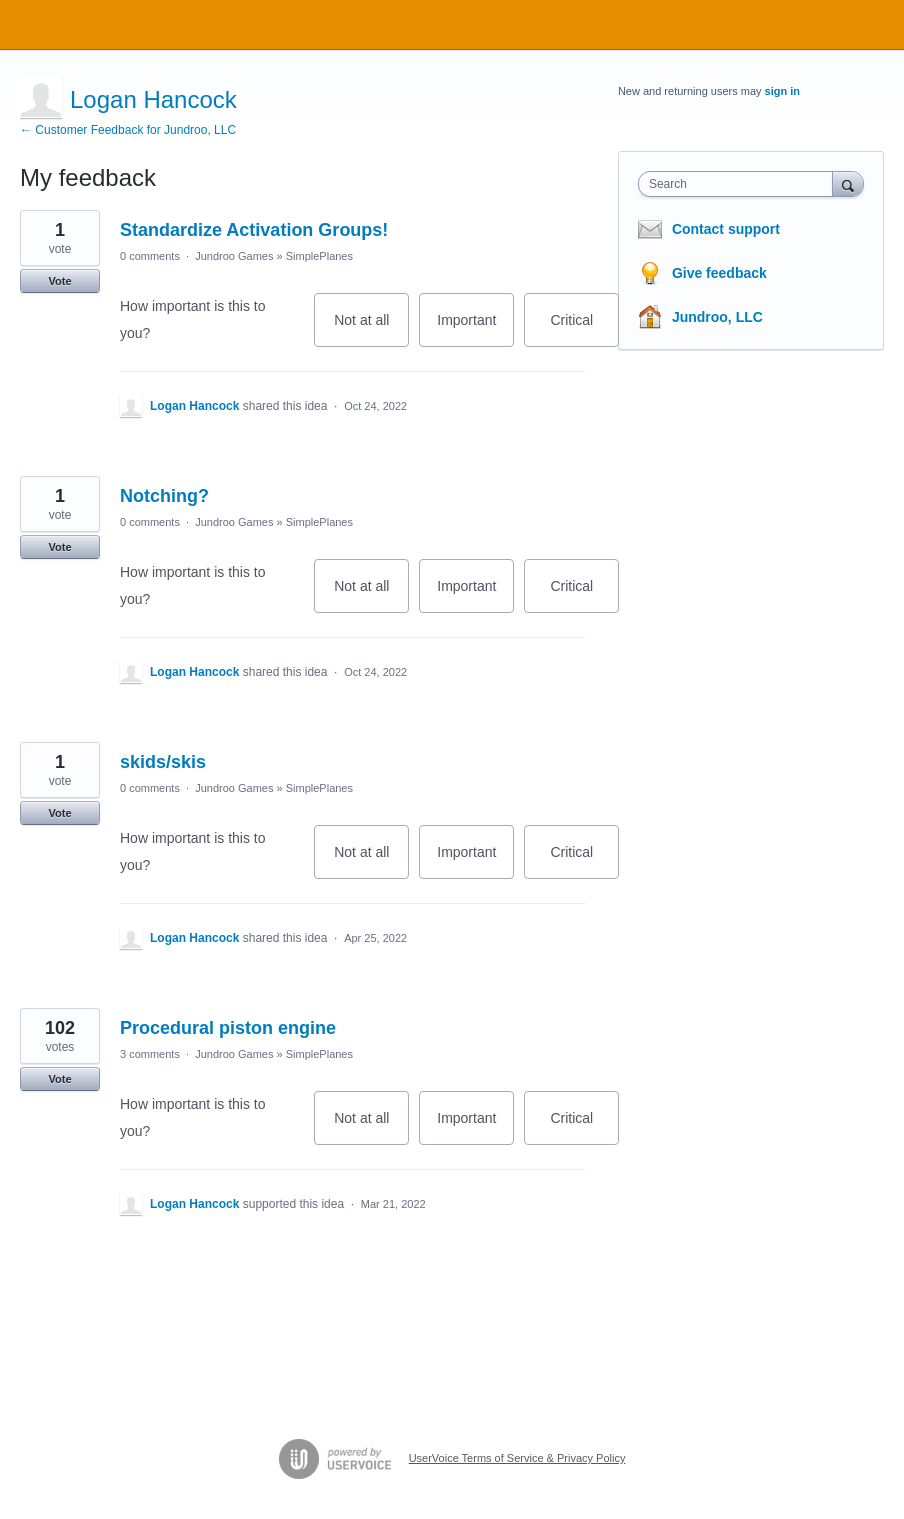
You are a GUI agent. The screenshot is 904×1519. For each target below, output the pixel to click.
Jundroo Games (234, 256)
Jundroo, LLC (717, 317)
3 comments (150, 1054)
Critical (584, 329)
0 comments (150, 256)
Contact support (726, 229)
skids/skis (163, 762)
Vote (59, 281)
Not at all (371, 329)
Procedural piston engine (228, 1028)
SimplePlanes (319, 256)
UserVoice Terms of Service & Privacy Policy (517, 1458)
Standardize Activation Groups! (254, 230)
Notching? (164, 496)
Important (475, 329)
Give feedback (719, 273)
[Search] (848, 183)
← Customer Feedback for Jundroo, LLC (128, 130)
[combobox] (740, 184)
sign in (782, 91)
